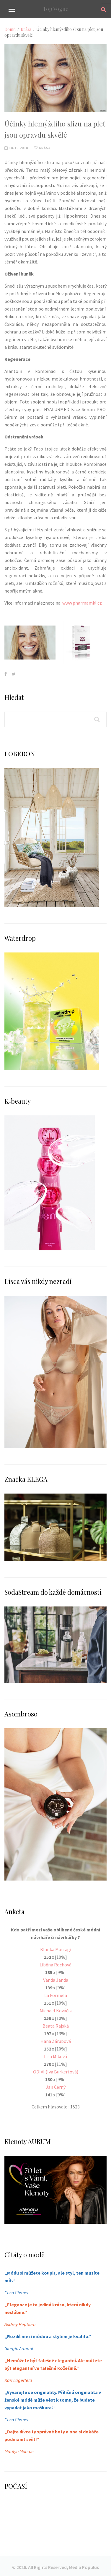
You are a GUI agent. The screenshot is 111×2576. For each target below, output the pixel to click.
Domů (10, 29)
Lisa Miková (55, 2056)
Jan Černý (56, 2087)
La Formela (55, 1995)
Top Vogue (55, 8)
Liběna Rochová (55, 1965)
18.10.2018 (16, 148)
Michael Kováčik (56, 2010)
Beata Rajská (56, 2026)
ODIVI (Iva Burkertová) (55, 2072)
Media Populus (84, 2567)
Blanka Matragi (55, 1949)
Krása (26, 29)
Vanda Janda (55, 1980)
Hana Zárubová (55, 2041)
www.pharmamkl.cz (82, 603)
